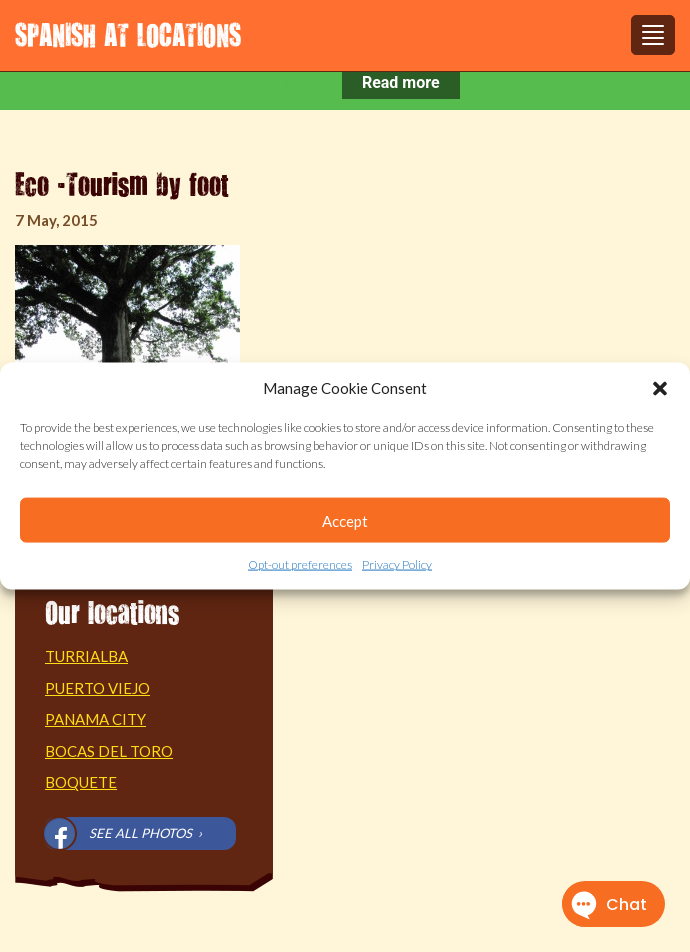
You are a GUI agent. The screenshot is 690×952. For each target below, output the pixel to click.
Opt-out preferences (300, 564)
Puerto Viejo (97, 688)
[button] (660, 388)
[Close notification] (658, 83)
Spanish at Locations (128, 34)
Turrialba (86, 656)
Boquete (81, 782)
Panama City (95, 719)
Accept (345, 521)
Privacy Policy (397, 564)
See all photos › (145, 833)
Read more (401, 82)
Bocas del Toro (109, 751)
